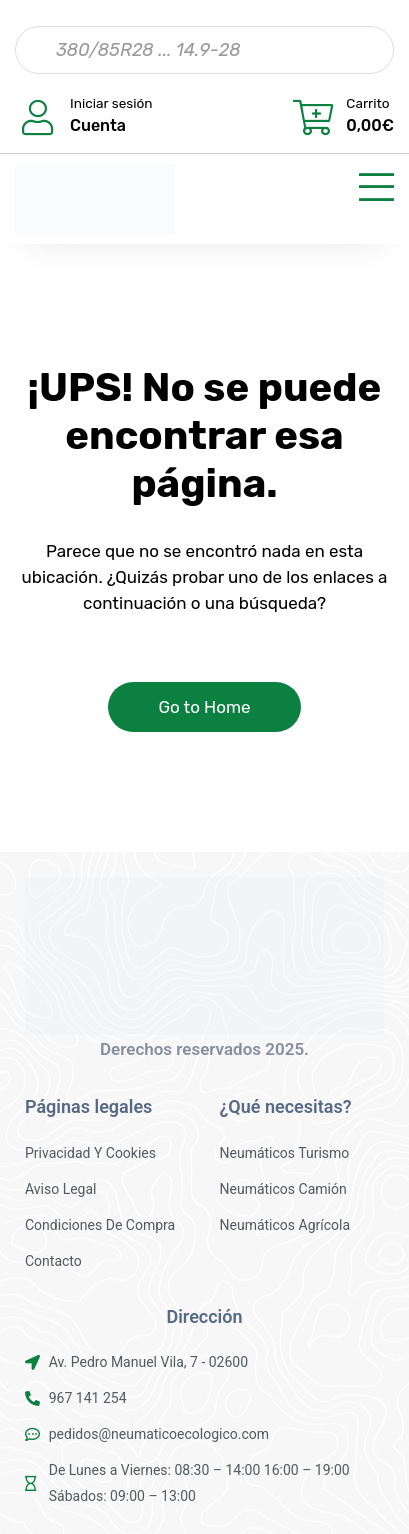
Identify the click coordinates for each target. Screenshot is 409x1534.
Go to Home (204, 707)
